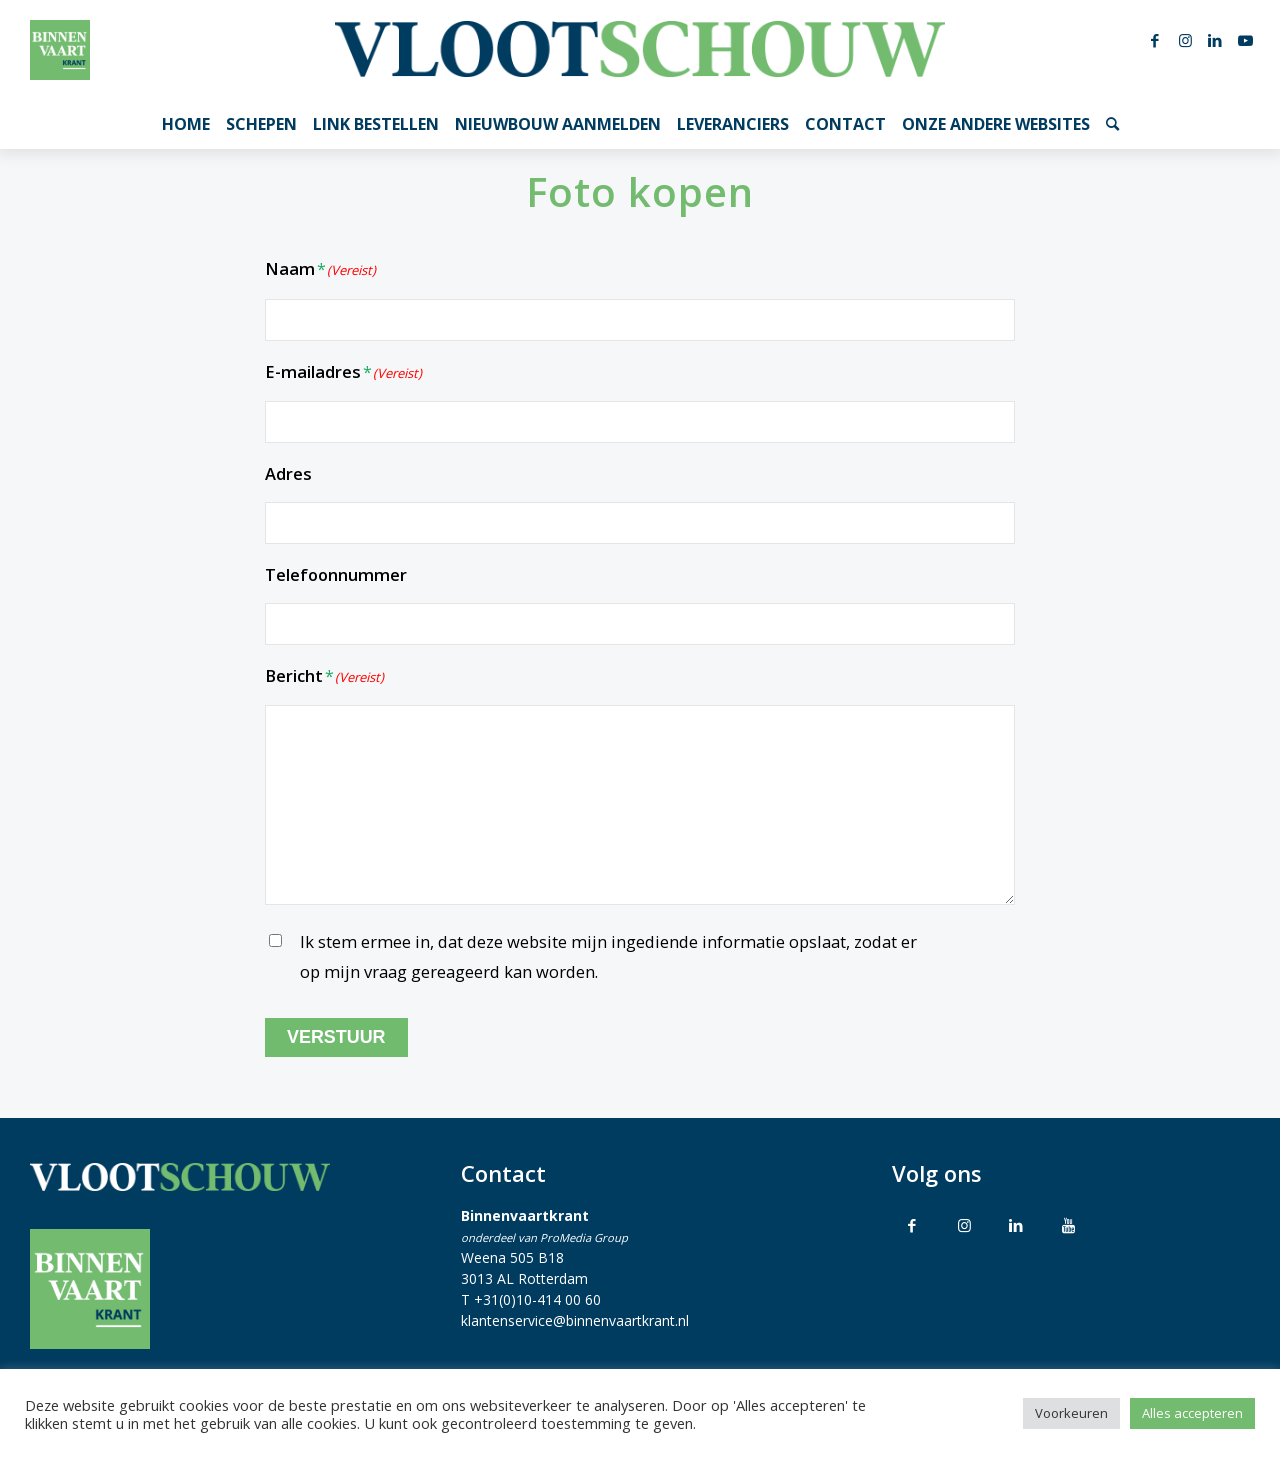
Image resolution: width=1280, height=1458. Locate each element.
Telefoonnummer (336, 574)
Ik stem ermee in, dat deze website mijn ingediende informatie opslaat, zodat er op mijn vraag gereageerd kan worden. (608, 956)
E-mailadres (343, 373)
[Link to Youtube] (1068, 1225)
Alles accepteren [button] (1192, 1413)
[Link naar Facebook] (1155, 40)
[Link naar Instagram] (1185, 40)
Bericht (324, 677)
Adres (288, 473)
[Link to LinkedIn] (1016, 1225)
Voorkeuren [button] (1071, 1413)
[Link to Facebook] (912, 1225)
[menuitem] (186, 124)
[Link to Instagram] (964, 1225)
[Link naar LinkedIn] (1215, 40)
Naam (320, 270)
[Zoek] (1112, 124)
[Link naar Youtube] (1245, 40)
